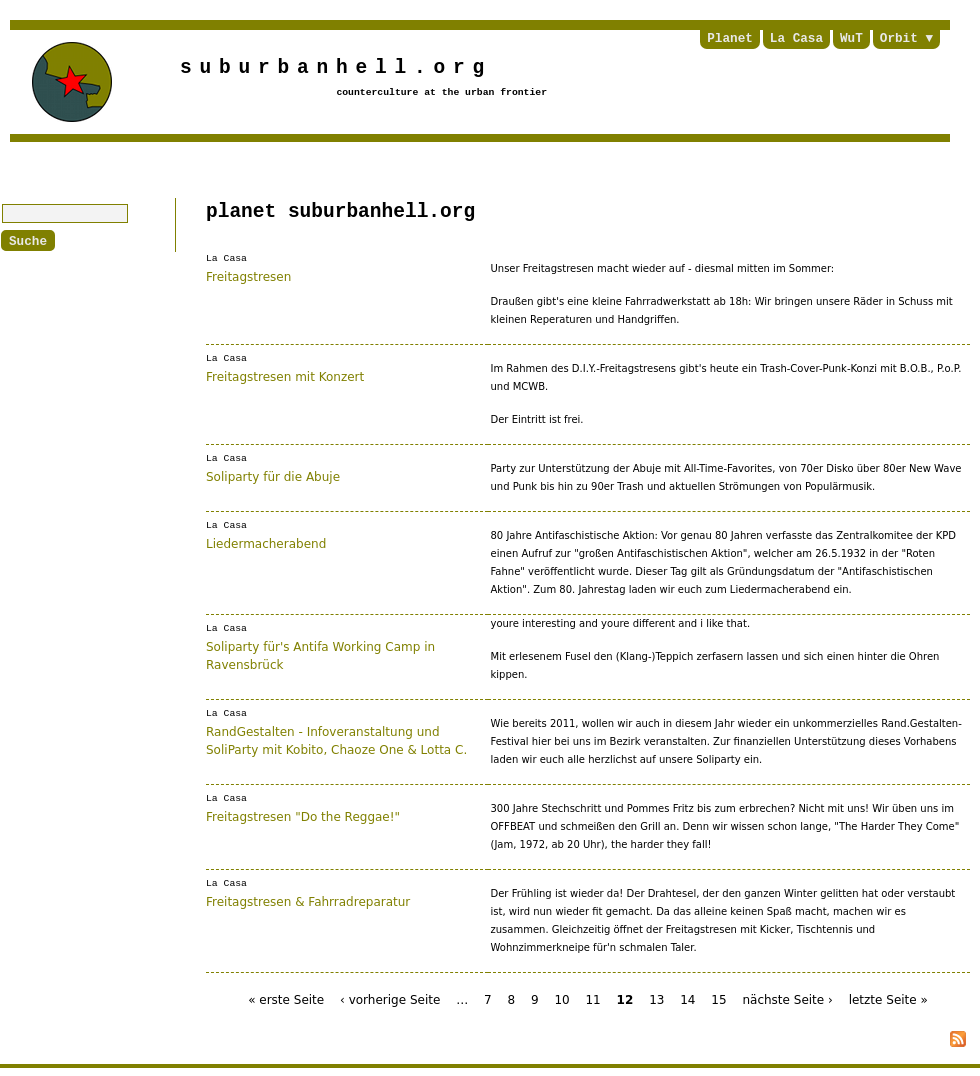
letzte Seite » (888, 1000)
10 (561, 1000)
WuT (851, 39)
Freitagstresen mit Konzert (285, 376)
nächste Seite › (787, 1000)
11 (592, 1000)
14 (687, 1000)
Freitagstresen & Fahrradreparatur (308, 901)
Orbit (899, 39)
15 (718, 1000)
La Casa (796, 39)
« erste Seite (286, 1000)
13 (656, 1000)
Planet (730, 39)
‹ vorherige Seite (390, 1000)
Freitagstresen (248, 276)
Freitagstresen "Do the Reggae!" (303, 816)
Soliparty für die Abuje (273, 476)
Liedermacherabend (266, 543)
